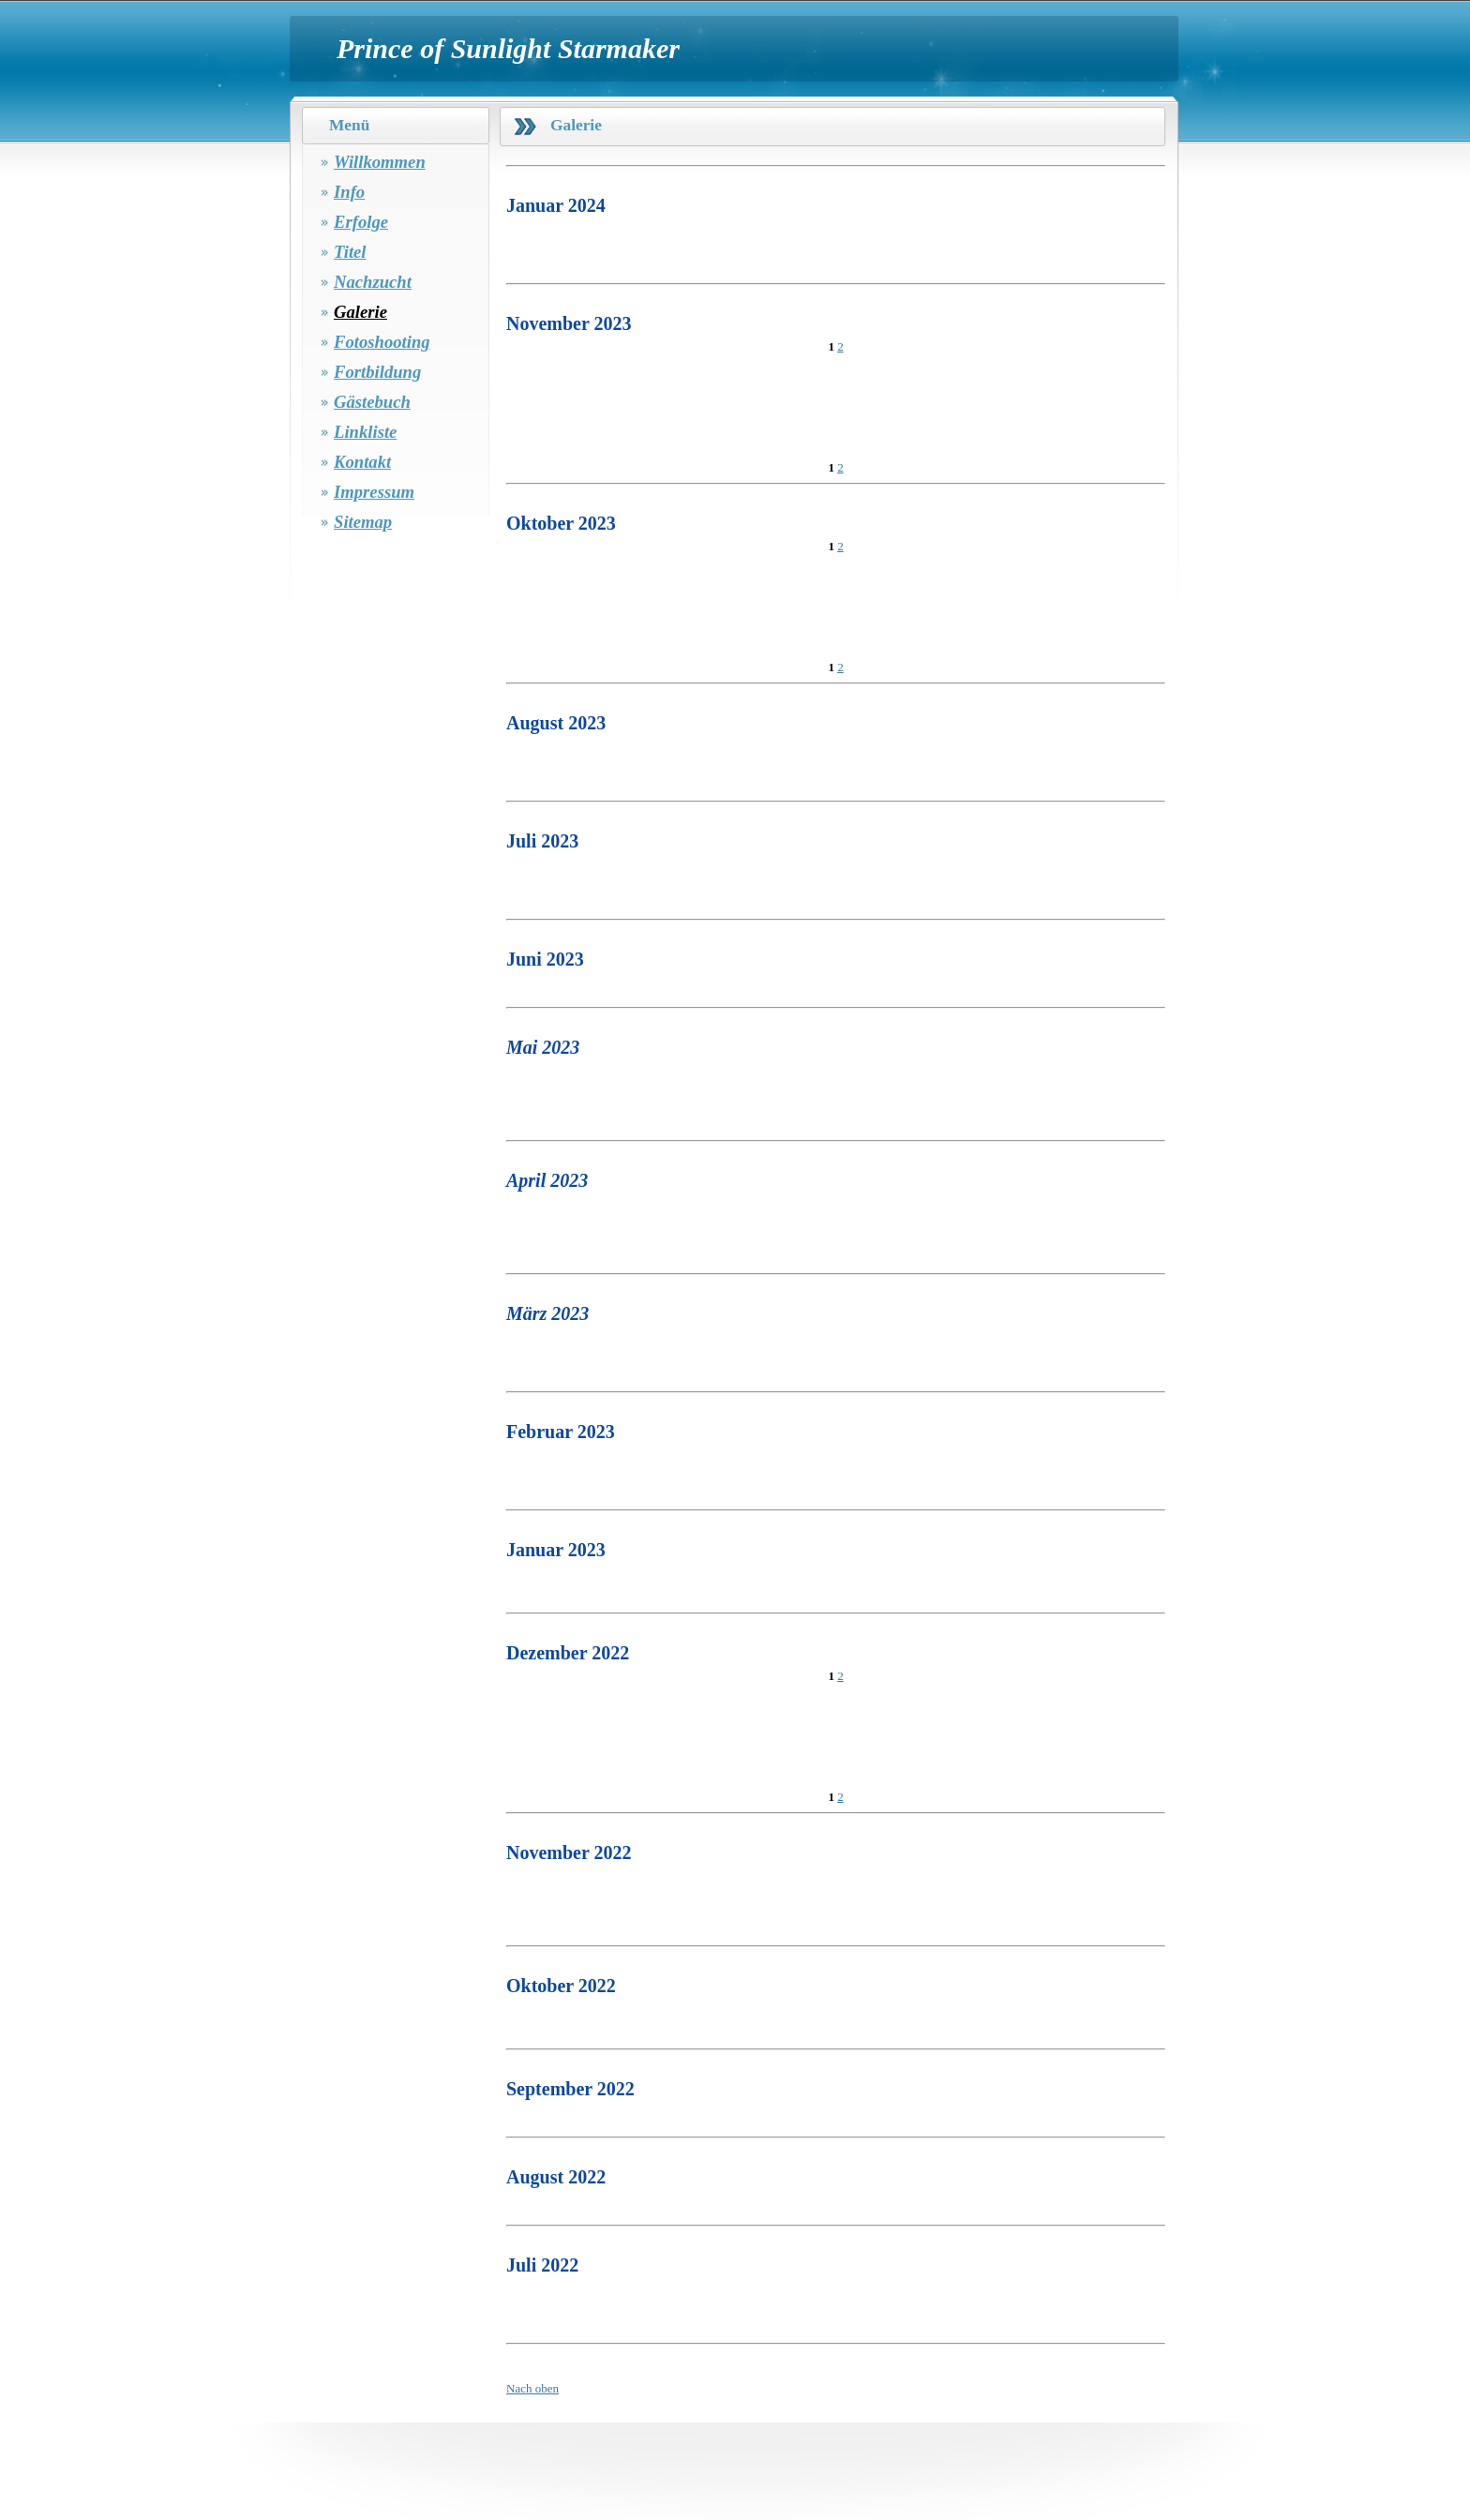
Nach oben (532, 2388)
